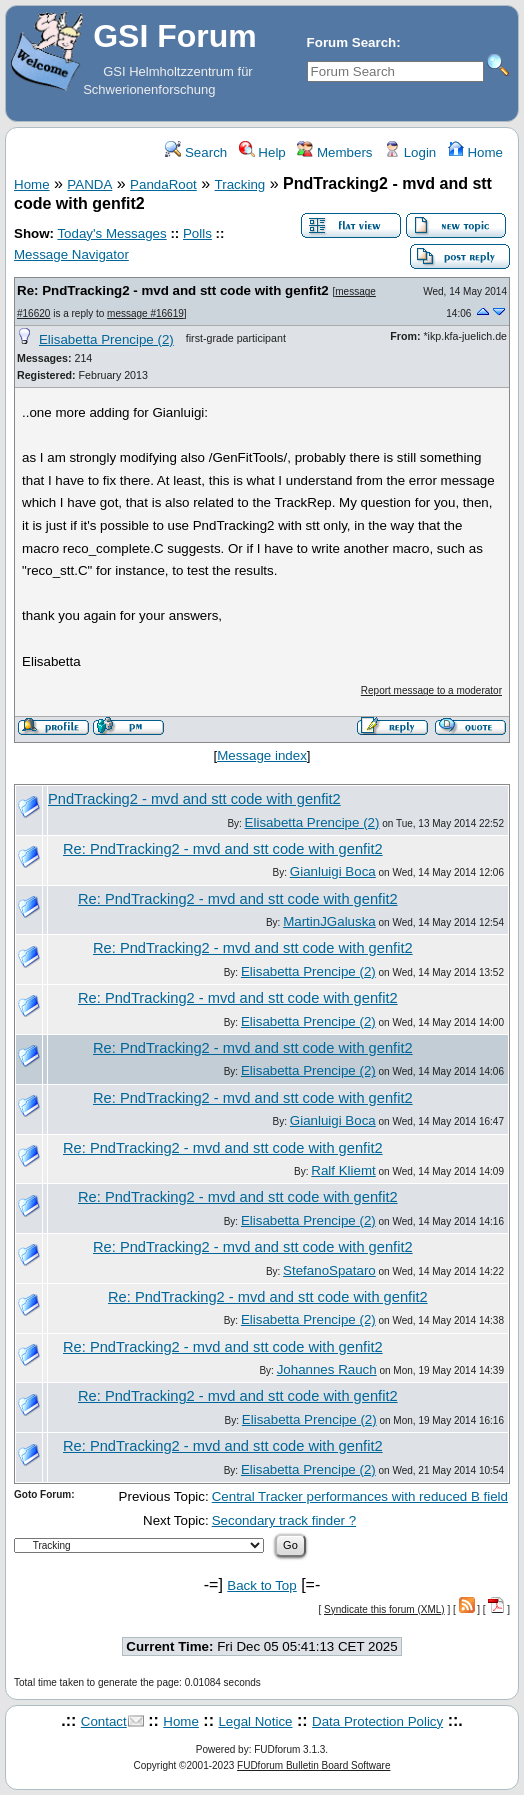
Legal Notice (255, 1721)
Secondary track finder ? (284, 1520)
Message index (262, 755)
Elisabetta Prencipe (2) (106, 339)
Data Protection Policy (377, 1721)
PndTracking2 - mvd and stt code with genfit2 (194, 799)
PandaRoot (163, 184)
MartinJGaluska (329, 921)
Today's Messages (111, 233)
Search (196, 152)
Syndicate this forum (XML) (384, 1609)
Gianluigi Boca (333, 871)
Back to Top (261, 1585)
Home (475, 152)
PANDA (89, 184)
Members (334, 152)
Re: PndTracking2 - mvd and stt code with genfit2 (173, 290)
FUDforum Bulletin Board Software (313, 1765)
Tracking (240, 184)
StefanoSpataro (329, 1270)
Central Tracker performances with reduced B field (360, 1496)
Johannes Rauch (327, 1369)
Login (410, 152)
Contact (104, 1721)
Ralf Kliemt (343, 1170)
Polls (197, 233)
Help (262, 152)
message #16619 (145, 313)
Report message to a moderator (431, 690)
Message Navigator (71, 254)
